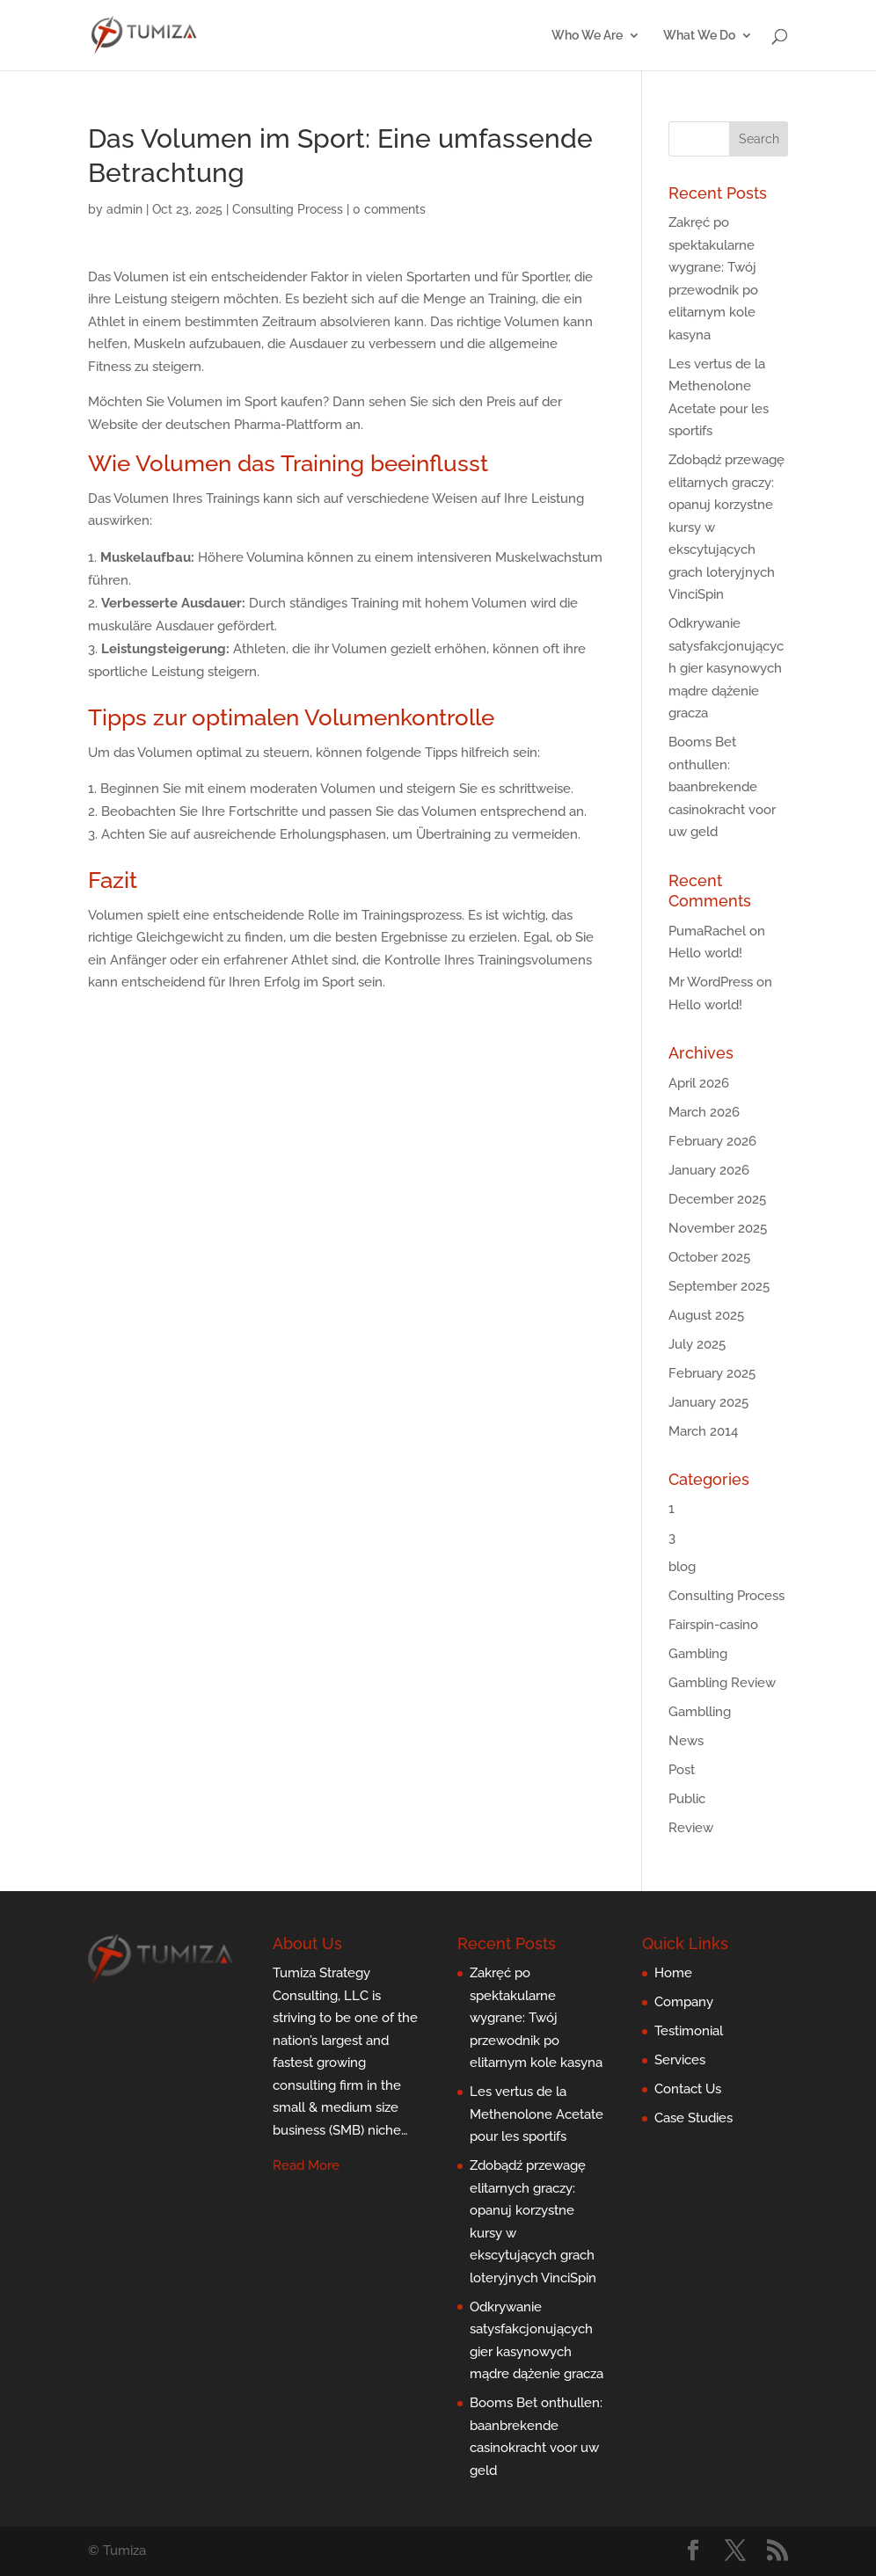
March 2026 (704, 1112)
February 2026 (712, 1141)
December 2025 (717, 1199)
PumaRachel (707, 931)
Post (681, 1770)
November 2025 (717, 1228)
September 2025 (719, 1286)
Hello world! (705, 953)
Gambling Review (722, 1683)
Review (690, 1828)
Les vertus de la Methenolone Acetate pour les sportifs (536, 2114)
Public (686, 1799)
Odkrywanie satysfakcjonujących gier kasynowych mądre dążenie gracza (726, 668)
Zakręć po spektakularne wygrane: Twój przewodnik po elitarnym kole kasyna (536, 2017)
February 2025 (712, 1373)
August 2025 (706, 1315)
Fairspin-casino (713, 1625)
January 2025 (708, 1402)
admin (124, 209)
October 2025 (709, 1257)
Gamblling (699, 1712)
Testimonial (688, 2031)
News (686, 1741)
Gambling (697, 1654)
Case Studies (693, 2118)
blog (682, 1567)
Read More (306, 2165)
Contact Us (687, 2089)
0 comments (389, 209)
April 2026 (698, 1083)
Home (673, 1973)
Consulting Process (287, 209)
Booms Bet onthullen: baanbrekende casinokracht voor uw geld (722, 787)
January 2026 (708, 1170)
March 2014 (703, 1431)
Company (683, 2002)
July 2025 (697, 1344)
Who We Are (587, 35)
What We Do (699, 35)
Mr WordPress (710, 982)
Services (679, 2060)
